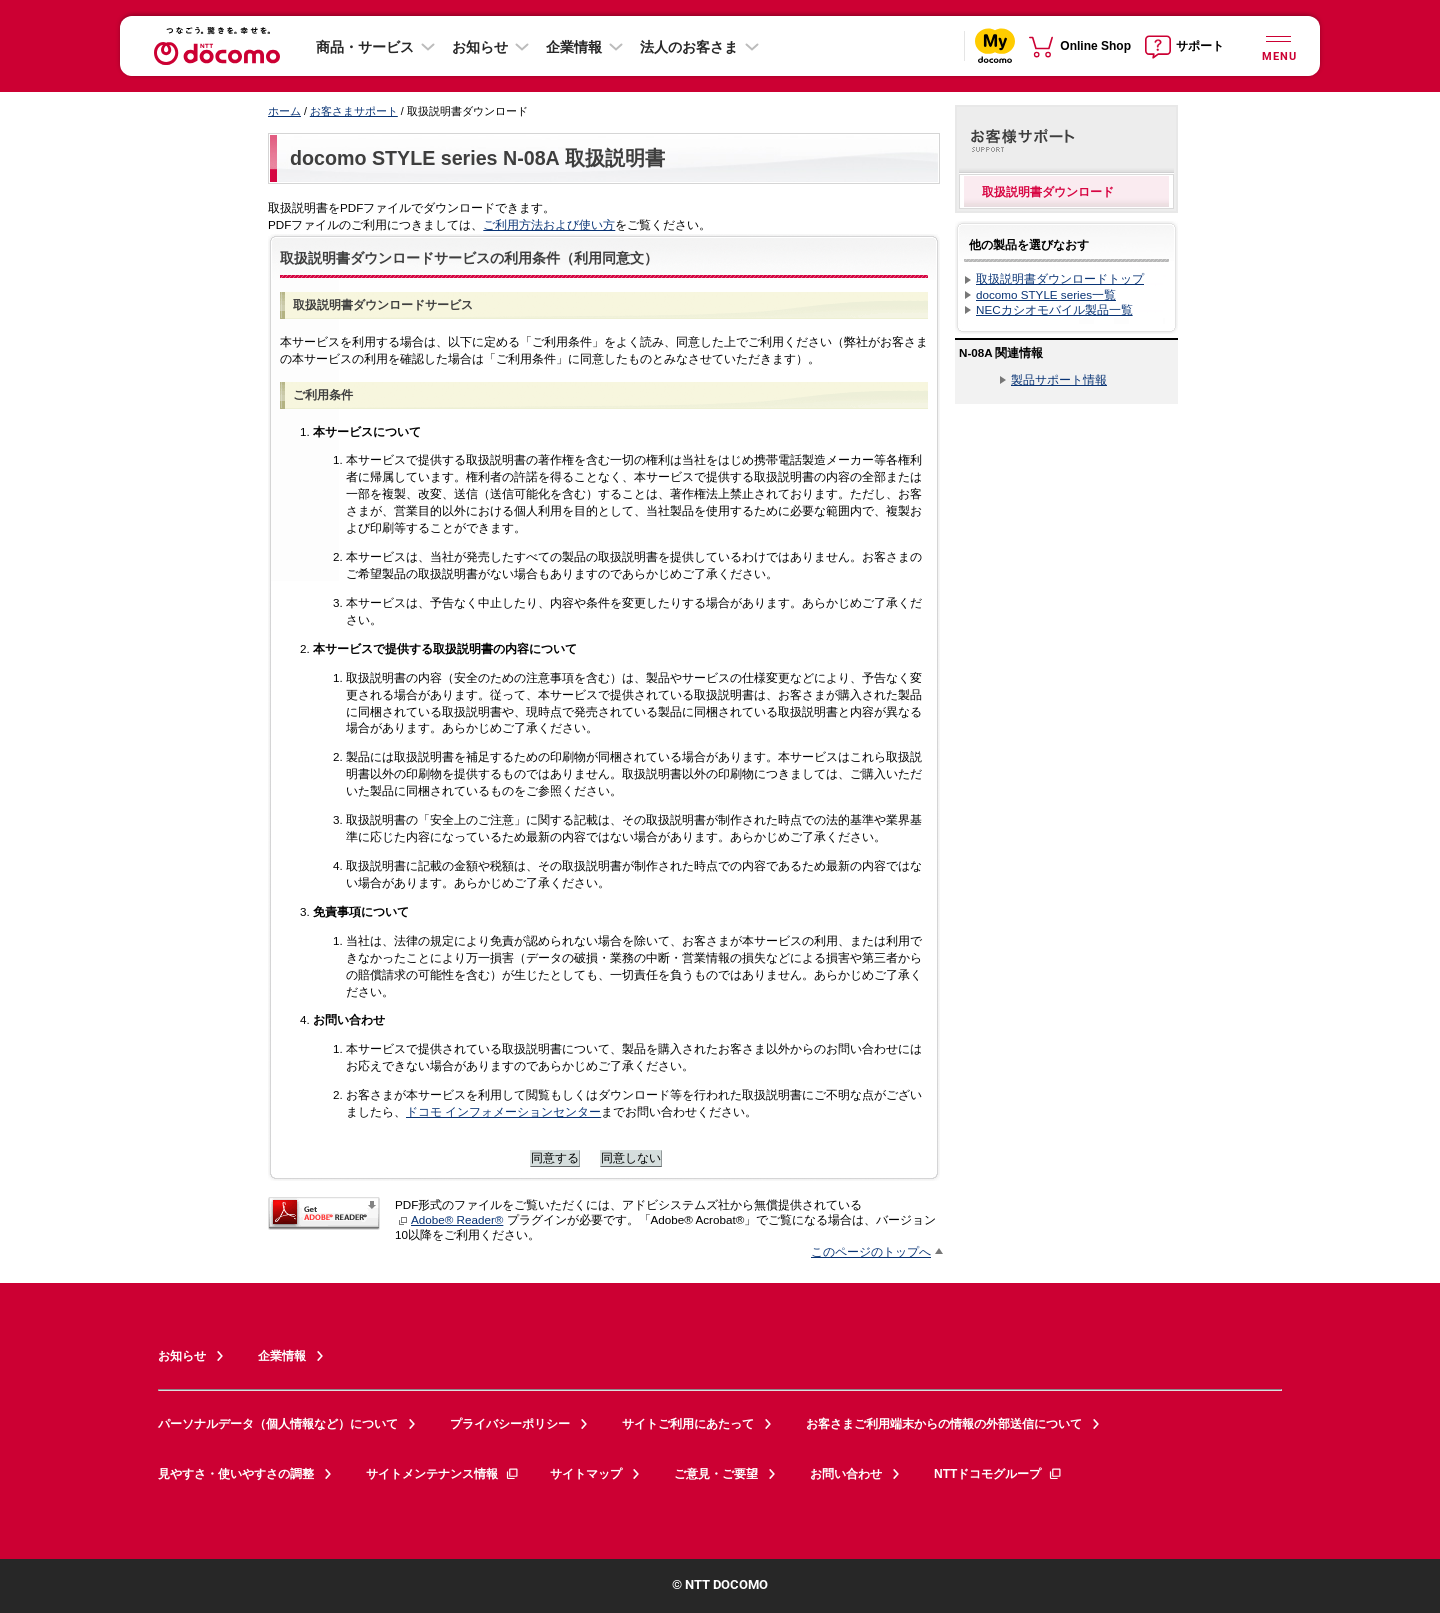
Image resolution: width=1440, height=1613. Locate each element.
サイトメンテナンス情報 (443, 1474)
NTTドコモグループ (998, 1474)
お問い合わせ (846, 1474)
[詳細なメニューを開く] (1278, 45)
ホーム (284, 111)
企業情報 (574, 47)
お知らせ (480, 47)
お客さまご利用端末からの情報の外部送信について (944, 1424)
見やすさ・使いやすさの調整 (236, 1474)
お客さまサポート (354, 111)
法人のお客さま (689, 47)
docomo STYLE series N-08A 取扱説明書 (477, 158)
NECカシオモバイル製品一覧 (1054, 309)
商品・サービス (365, 47)
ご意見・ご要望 (716, 1474)
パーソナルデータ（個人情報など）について (278, 1424)
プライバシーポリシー (510, 1424)
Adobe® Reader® (451, 1219)
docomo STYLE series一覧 (1046, 294)
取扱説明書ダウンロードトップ (1060, 278)
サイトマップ (586, 1474)
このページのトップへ (871, 1251)
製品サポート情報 (1059, 379)
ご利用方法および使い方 (549, 224)
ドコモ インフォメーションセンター (503, 1111)
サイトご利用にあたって (688, 1424)
